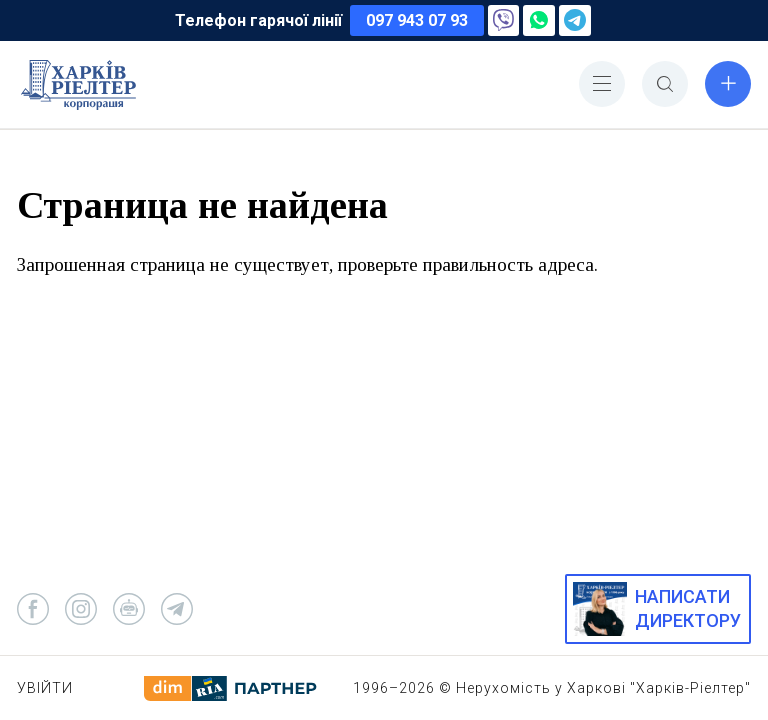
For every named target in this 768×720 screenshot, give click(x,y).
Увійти (45, 688)
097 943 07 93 (417, 20)
